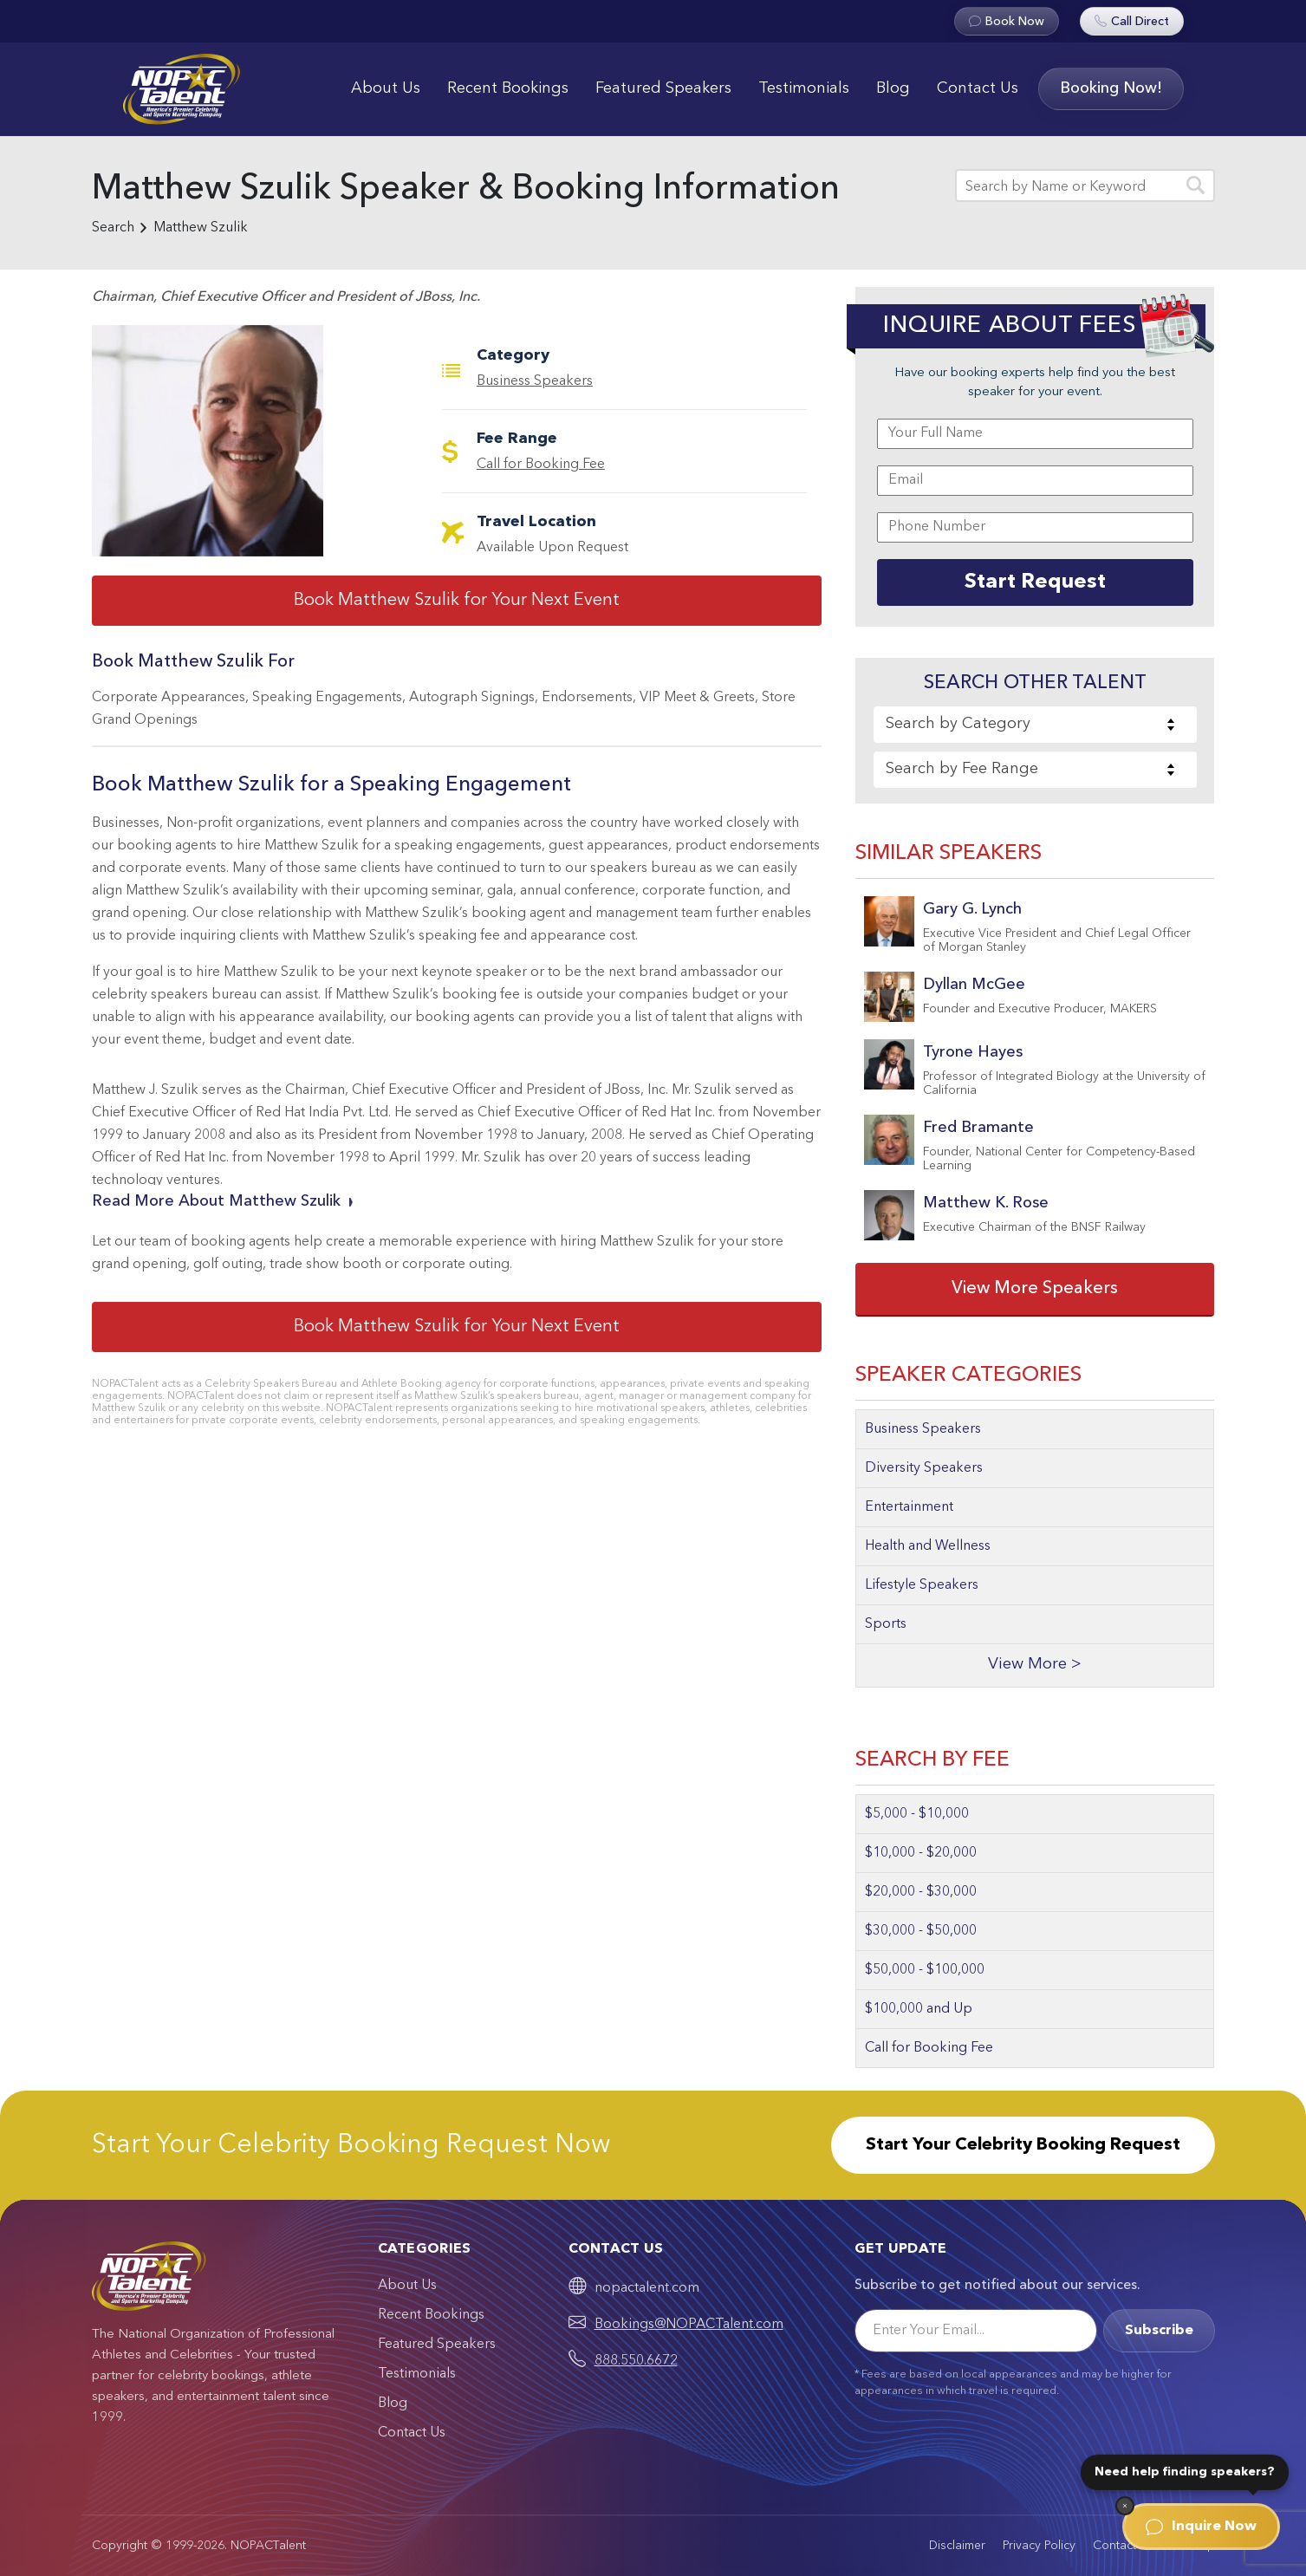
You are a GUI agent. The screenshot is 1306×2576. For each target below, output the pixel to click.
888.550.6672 (636, 2361)
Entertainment (909, 1507)
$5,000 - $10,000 (917, 1814)
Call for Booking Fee (541, 465)
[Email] (975, 2330)
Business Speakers (535, 381)
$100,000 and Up (918, 2009)
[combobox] (1035, 724)
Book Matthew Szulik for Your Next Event (457, 600)
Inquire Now (1201, 2526)
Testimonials (803, 88)
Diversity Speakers (924, 1468)
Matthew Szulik (200, 228)
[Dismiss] (1124, 2505)
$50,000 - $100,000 (924, 1970)
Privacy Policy (1039, 2546)
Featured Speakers (663, 88)
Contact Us (977, 88)
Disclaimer (957, 2546)
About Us (385, 88)
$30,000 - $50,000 (921, 1931)
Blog (893, 88)
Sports (885, 1624)
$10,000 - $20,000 (921, 1853)
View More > (1035, 1664)
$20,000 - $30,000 (921, 1892)
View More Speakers (1035, 1289)
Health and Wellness (928, 1546)
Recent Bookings (508, 88)
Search (113, 228)
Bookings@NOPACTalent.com (689, 2325)
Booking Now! (1111, 88)
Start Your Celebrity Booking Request (1023, 2145)
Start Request (1035, 582)
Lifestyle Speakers (921, 1585)
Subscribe (1159, 2331)
